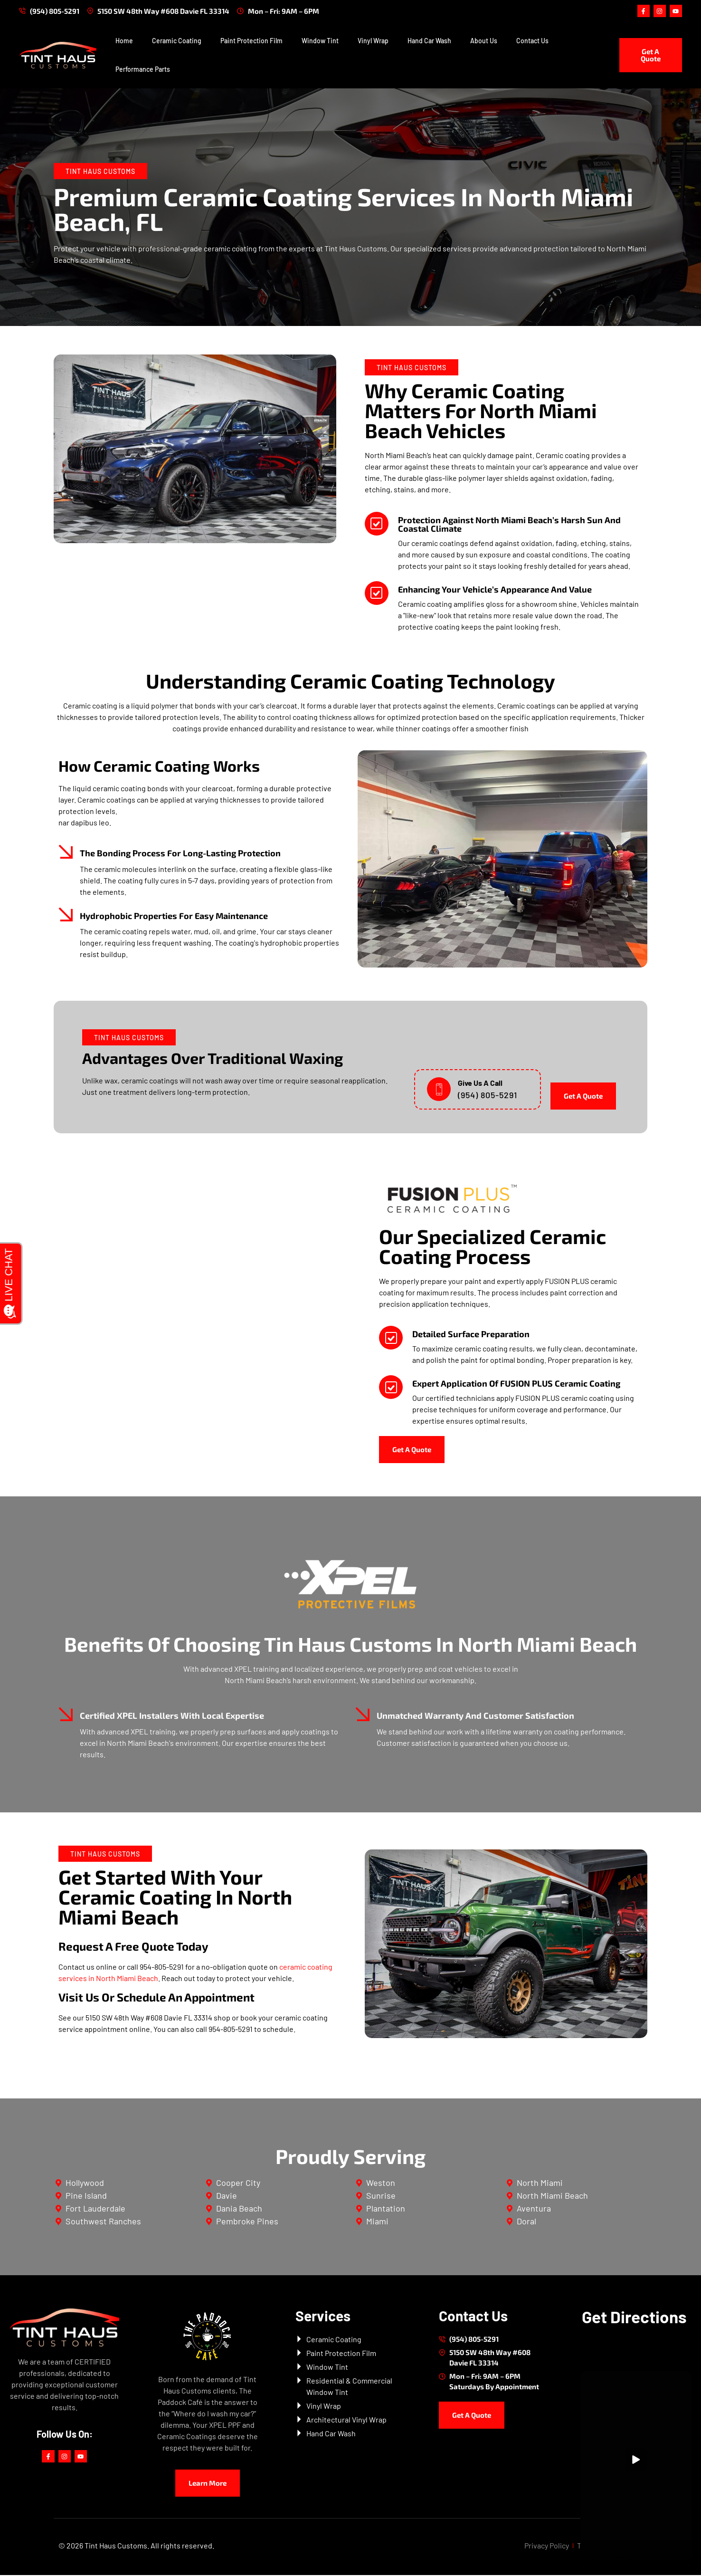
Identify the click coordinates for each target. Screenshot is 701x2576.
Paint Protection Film (251, 42)
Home (124, 42)
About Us (483, 42)
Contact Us (532, 42)
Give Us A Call (480, 1083)
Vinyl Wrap (373, 42)
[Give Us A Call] (439, 1090)
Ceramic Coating (176, 42)
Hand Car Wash (429, 42)
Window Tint (320, 42)
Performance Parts (142, 70)
